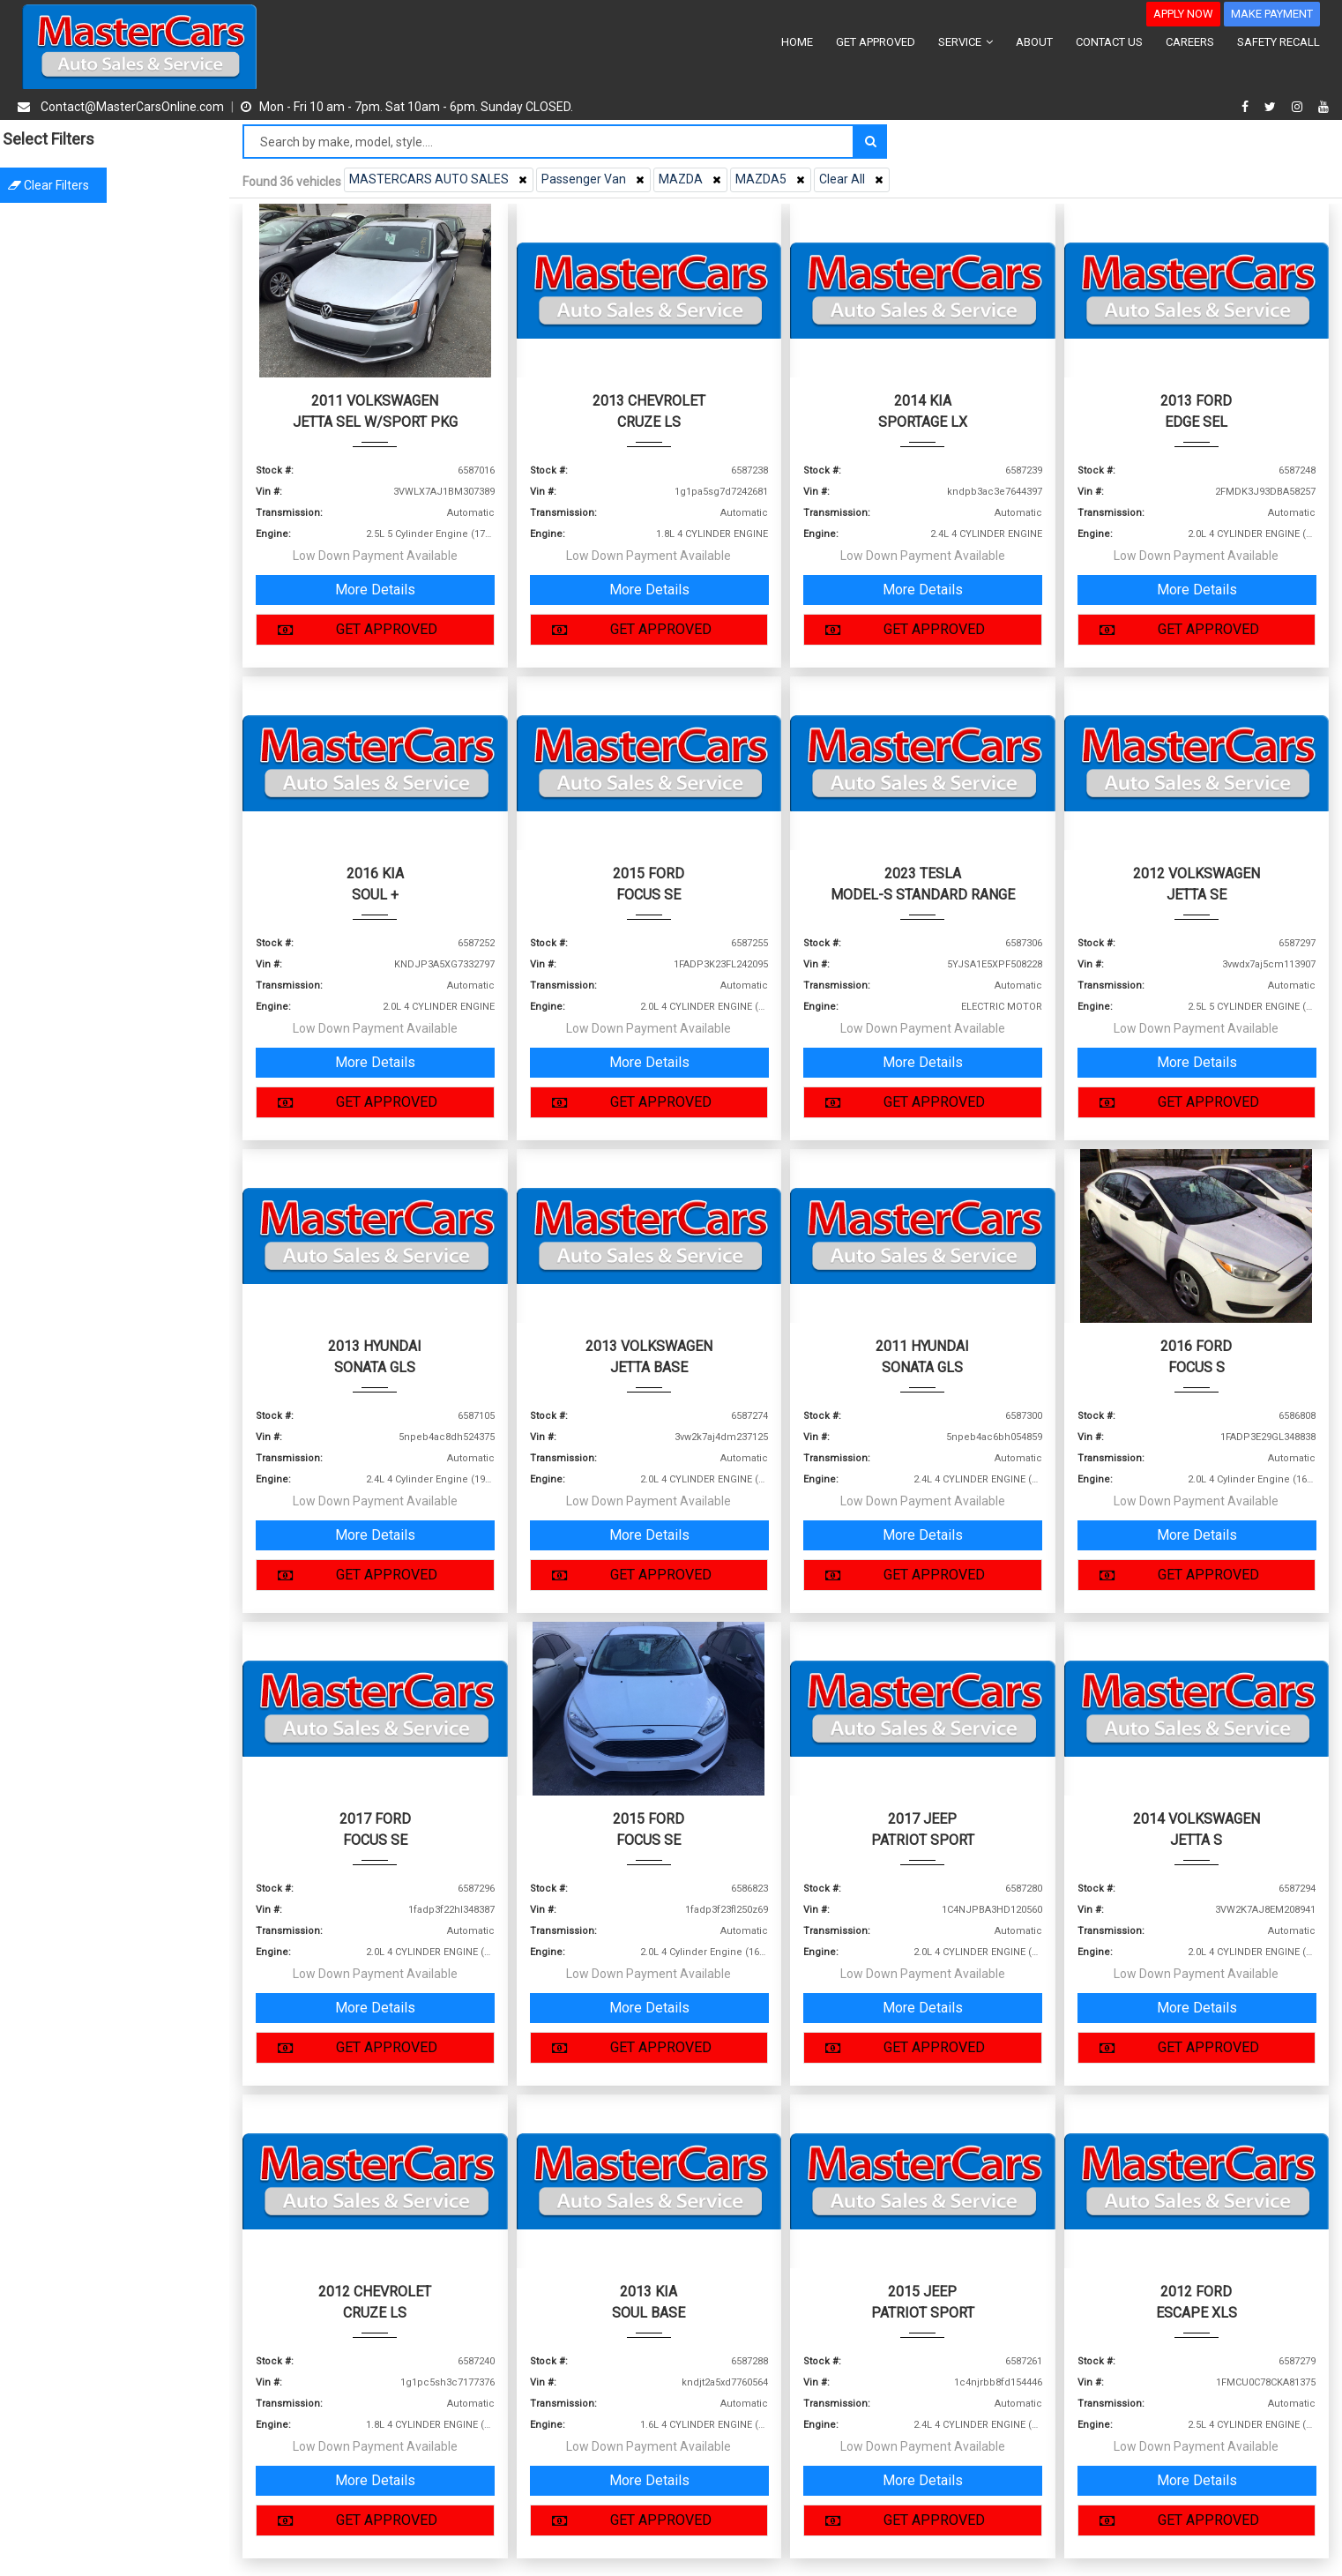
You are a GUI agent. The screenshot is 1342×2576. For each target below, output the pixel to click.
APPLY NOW (1183, 13)
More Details (375, 589)
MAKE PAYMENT (1272, 13)
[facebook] (1247, 107)
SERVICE (965, 42)
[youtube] (1323, 107)
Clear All (853, 179)
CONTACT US (1109, 42)
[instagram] (1299, 107)
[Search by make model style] (548, 141)
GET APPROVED (875, 42)
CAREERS (1190, 42)
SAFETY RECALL (1278, 42)
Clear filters (114, 185)
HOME (797, 42)
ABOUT (1034, 42)
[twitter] (1272, 107)
